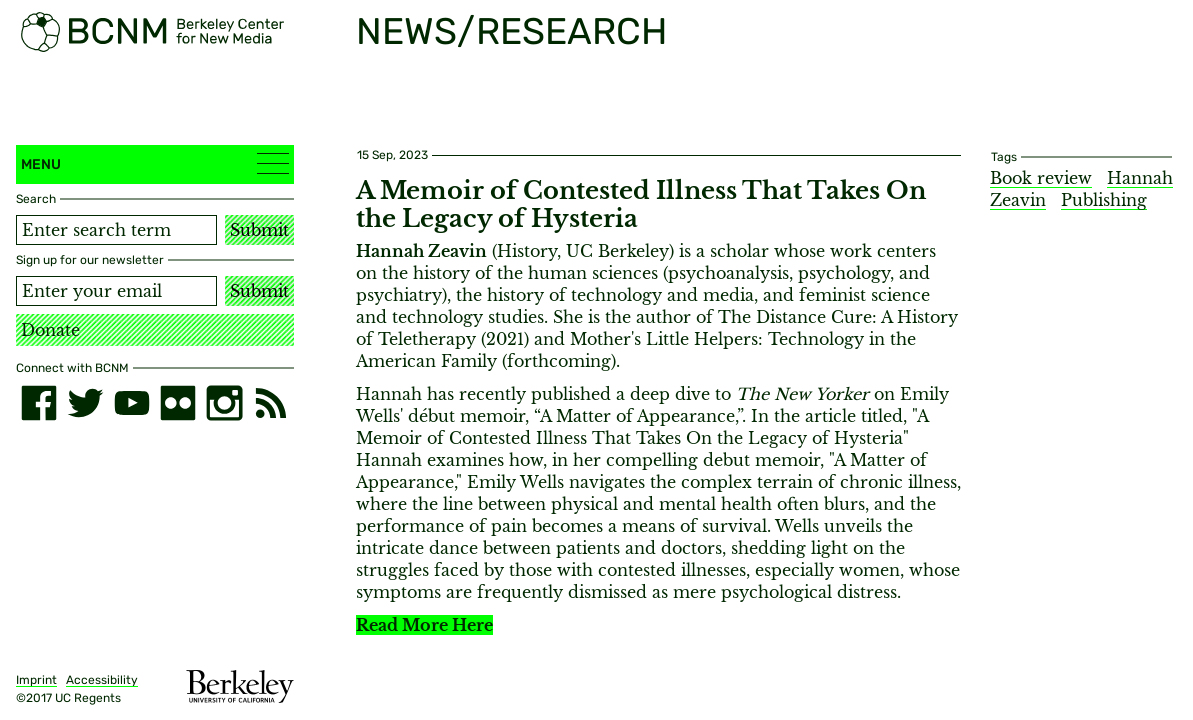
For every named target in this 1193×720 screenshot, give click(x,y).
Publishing (1104, 200)
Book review (1041, 178)
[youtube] (132, 403)
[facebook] (39, 403)
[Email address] (116, 291)
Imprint (36, 680)
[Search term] (116, 230)
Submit (259, 230)
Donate (50, 330)
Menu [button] (155, 163)
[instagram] (224, 403)
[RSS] (271, 403)
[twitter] (85, 403)
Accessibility (102, 680)
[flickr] (178, 403)
